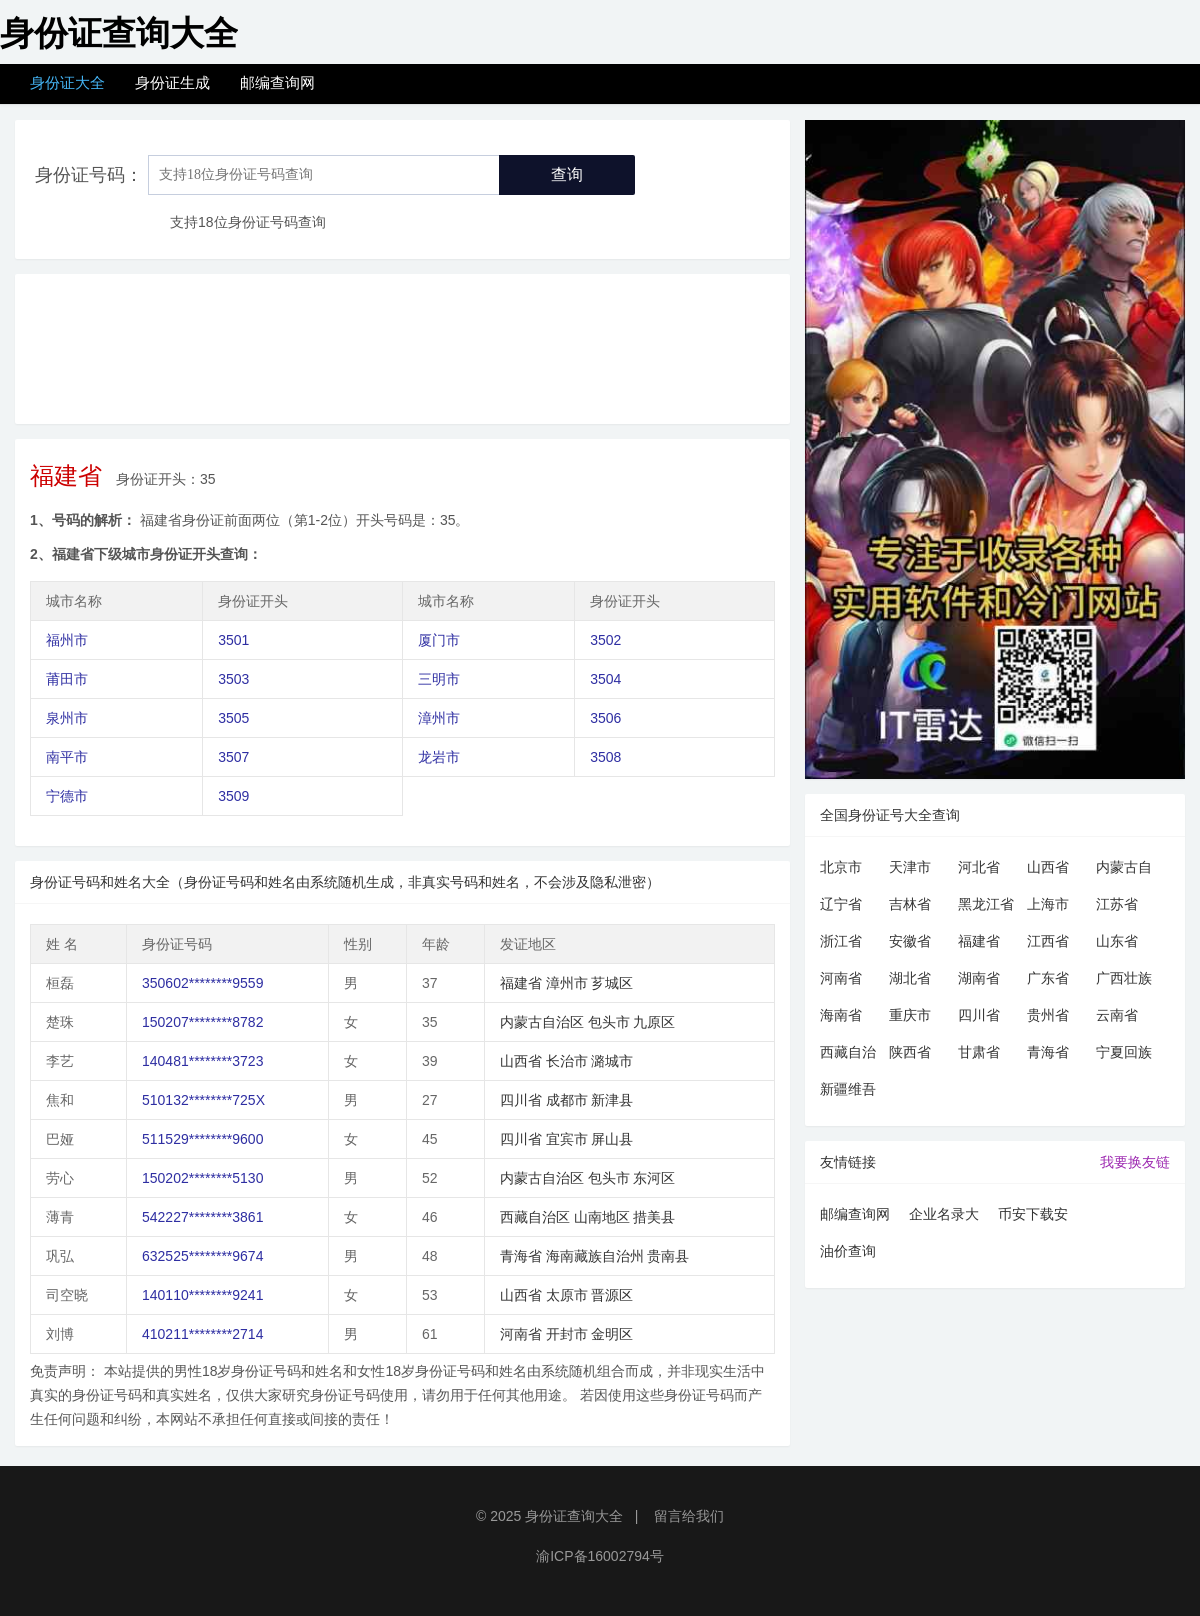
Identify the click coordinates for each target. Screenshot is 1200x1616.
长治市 (567, 1061)
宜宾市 (567, 1139)
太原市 (567, 1295)
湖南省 (979, 978)
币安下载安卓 (1033, 1217)
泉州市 (67, 718)
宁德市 (67, 796)
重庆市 (910, 1015)
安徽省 (910, 941)
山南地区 (602, 1217)
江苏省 (1117, 904)
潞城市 (612, 1061)
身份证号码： (89, 175)
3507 (233, 757)
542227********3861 (202, 1217)
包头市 (609, 1022)
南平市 (67, 757)
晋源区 (612, 1295)
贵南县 (668, 1256)
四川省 (521, 1100)
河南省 (521, 1334)
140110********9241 (202, 1295)
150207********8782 (202, 1022)
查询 (567, 174)
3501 (233, 640)
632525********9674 (202, 1256)
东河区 (654, 1178)
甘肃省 (979, 1052)
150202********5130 (202, 1178)
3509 (233, 796)
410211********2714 (202, 1334)
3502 (605, 640)
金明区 (612, 1334)
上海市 (1048, 904)
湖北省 (910, 978)
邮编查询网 (277, 82)
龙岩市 (439, 757)
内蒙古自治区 (542, 1022)
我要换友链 (1135, 1162)
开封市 (567, 1334)
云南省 (1117, 1015)
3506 (605, 718)
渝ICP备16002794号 (600, 1556)
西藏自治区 (535, 1217)
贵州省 (1048, 1015)
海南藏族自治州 (595, 1256)
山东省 (1117, 941)
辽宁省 (841, 904)
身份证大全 (67, 82)
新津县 (612, 1100)
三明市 (439, 679)
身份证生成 (172, 82)
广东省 (1048, 978)
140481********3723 (202, 1061)
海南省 (841, 1015)
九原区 (654, 1022)
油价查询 (848, 1251)
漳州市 (439, 718)
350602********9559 (202, 983)
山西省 (521, 1061)
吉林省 (910, 904)
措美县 (654, 1217)
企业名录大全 (944, 1217)
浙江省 (841, 941)
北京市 (841, 867)
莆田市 (67, 679)
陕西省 (910, 1052)
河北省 (979, 867)
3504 (605, 679)
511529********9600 (202, 1139)
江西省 (1048, 941)
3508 (605, 757)
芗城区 (612, 983)
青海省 (521, 1256)
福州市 (67, 640)
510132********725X (203, 1100)
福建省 (521, 983)
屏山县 (612, 1139)
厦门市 (439, 640)
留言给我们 (689, 1516)
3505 (233, 718)
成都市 (567, 1100)
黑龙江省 (986, 904)
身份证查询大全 (574, 1516)
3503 (233, 679)
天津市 (910, 867)
